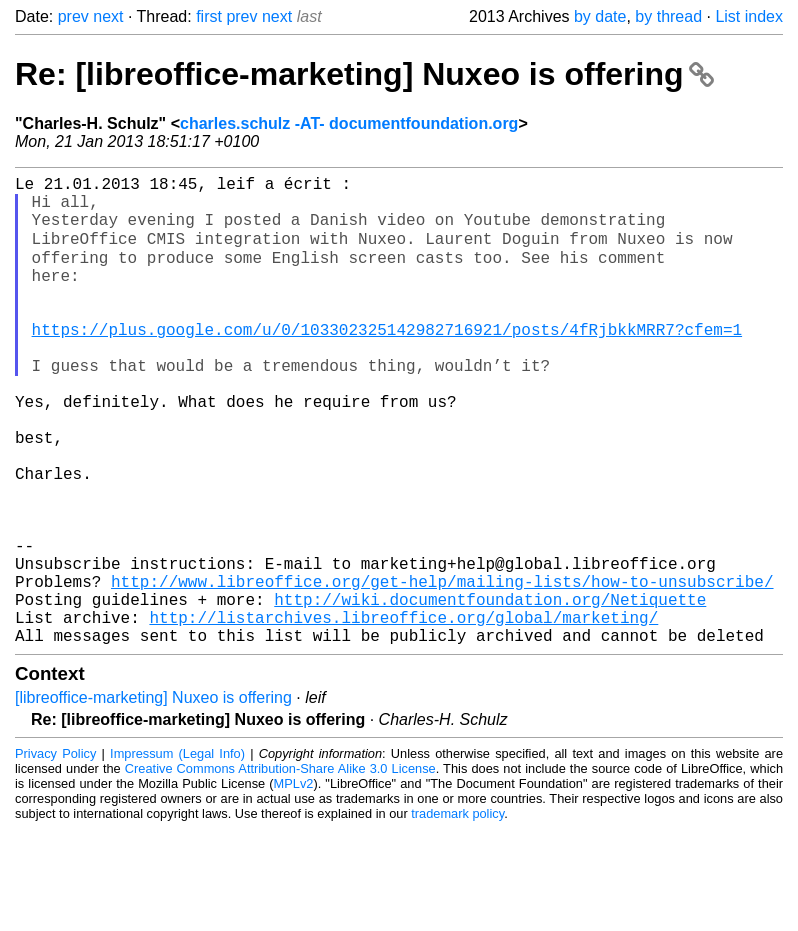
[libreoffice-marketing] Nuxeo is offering (153, 799)
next (108, 16)
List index (749, 16)
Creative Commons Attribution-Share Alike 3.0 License (280, 870)
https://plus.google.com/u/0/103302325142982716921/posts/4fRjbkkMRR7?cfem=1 (387, 363)
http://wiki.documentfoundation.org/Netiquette (490, 693)
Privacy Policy (55, 855)
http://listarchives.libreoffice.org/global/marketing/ (403, 715)
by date (600, 16)
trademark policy (457, 915)
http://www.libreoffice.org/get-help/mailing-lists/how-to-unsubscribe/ (442, 671)
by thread (668, 16)
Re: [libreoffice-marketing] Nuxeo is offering (364, 74)
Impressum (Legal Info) (177, 855)
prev (73, 16)
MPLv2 (294, 885)
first (209, 16)
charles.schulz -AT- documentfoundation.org (349, 123)
